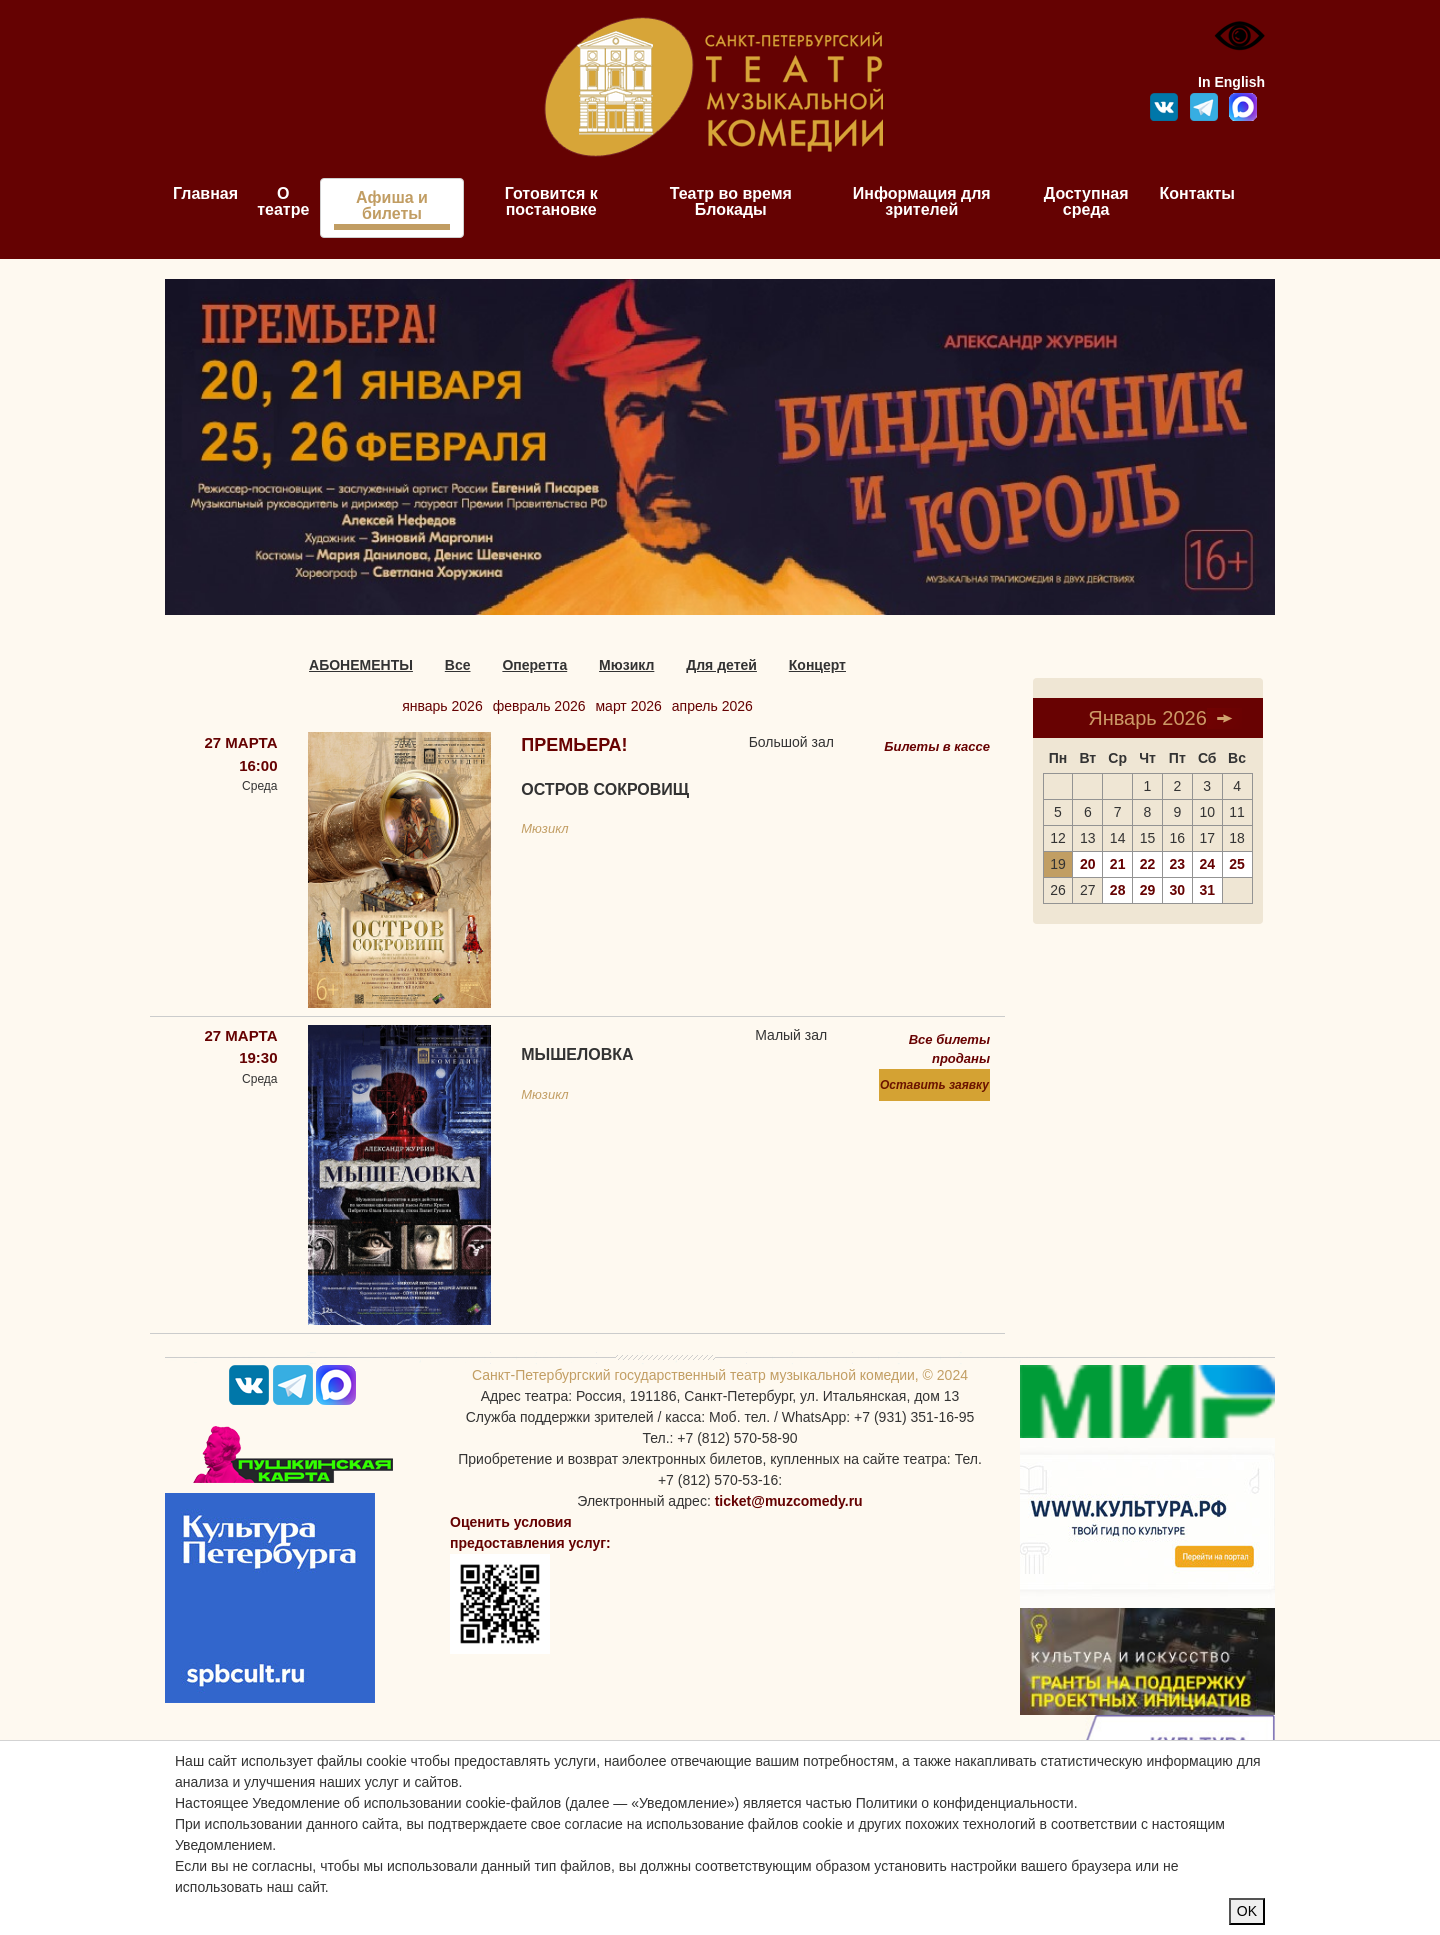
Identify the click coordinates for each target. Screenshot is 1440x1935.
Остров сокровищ (605, 789)
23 (1178, 864)
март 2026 (628, 706)
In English (1231, 82)
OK (1247, 1911)
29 (1148, 890)
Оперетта (534, 665)
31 (1207, 890)
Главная (205, 193)
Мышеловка (577, 1054)
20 (1088, 864)
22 (1148, 864)
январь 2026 (442, 706)
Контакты (1197, 193)
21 (1118, 864)
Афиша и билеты (392, 205)
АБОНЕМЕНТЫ (361, 665)
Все (458, 665)
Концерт (817, 665)
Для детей (721, 665)
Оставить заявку (934, 1085)
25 (1237, 864)
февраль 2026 (539, 706)
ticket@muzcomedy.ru (789, 1501)
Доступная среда (1086, 201)
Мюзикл (626, 665)
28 (1118, 890)
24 (1207, 864)
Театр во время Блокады (731, 201)
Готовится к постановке (551, 201)
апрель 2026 (712, 706)
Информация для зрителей (922, 201)
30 (1178, 890)
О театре (283, 201)
